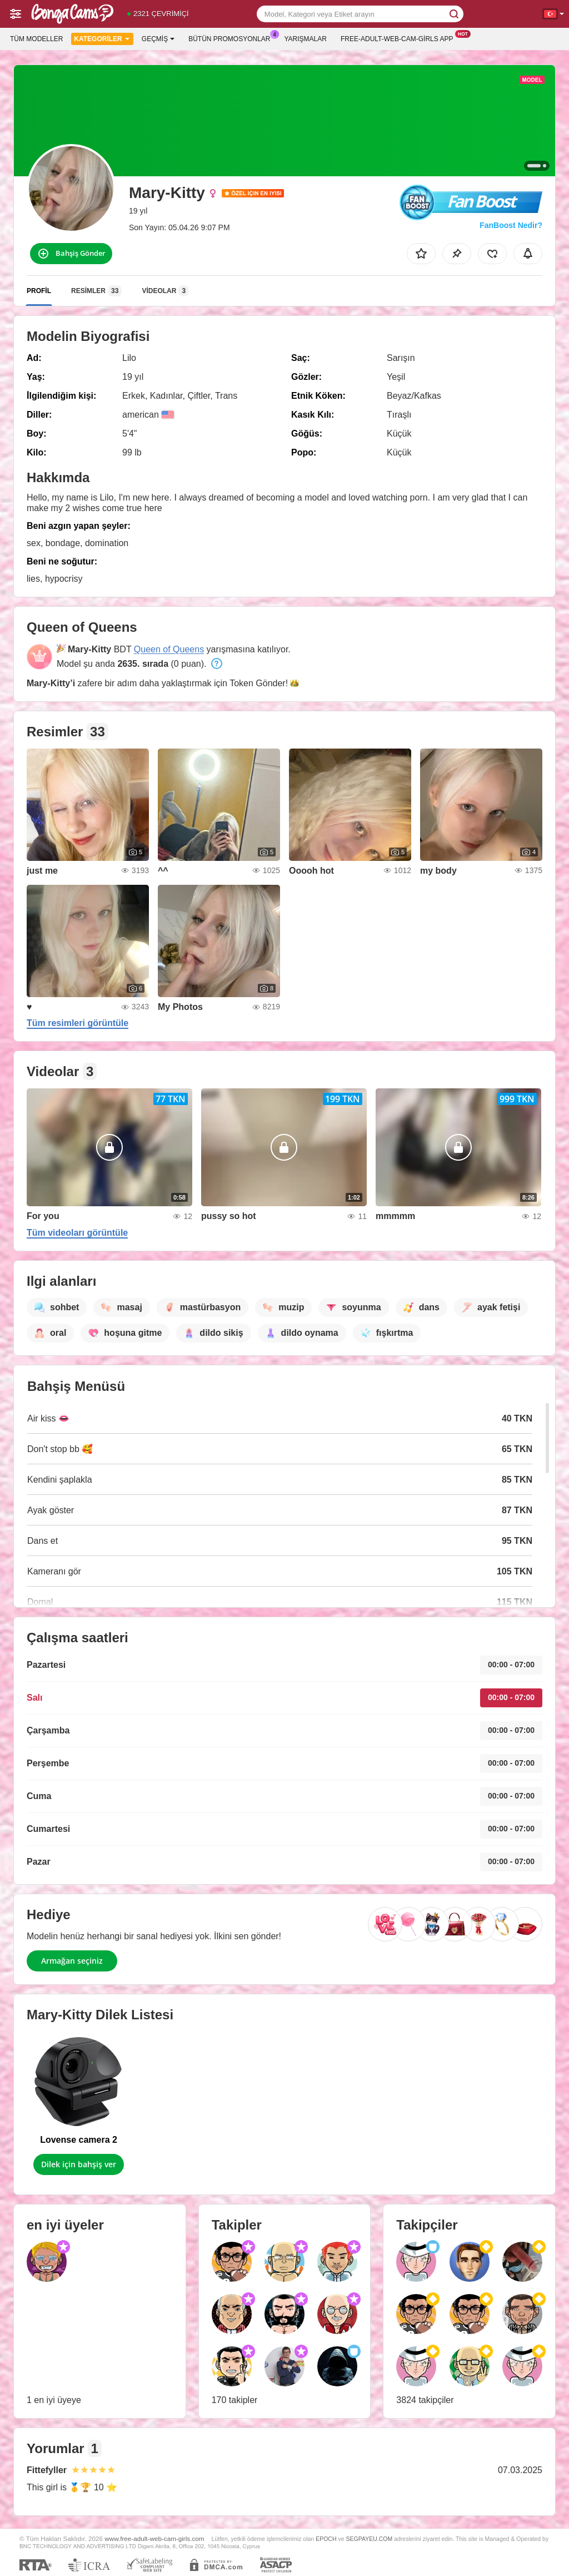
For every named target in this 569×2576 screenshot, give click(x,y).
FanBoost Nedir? (511, 225)
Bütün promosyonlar (232, 38)
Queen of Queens (169, 649)
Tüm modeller (36, 39)
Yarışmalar (305, 39)
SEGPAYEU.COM (369, 2538)
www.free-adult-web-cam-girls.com (154, 2538)
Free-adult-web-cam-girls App (399, 38)
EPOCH (326, 2538)
